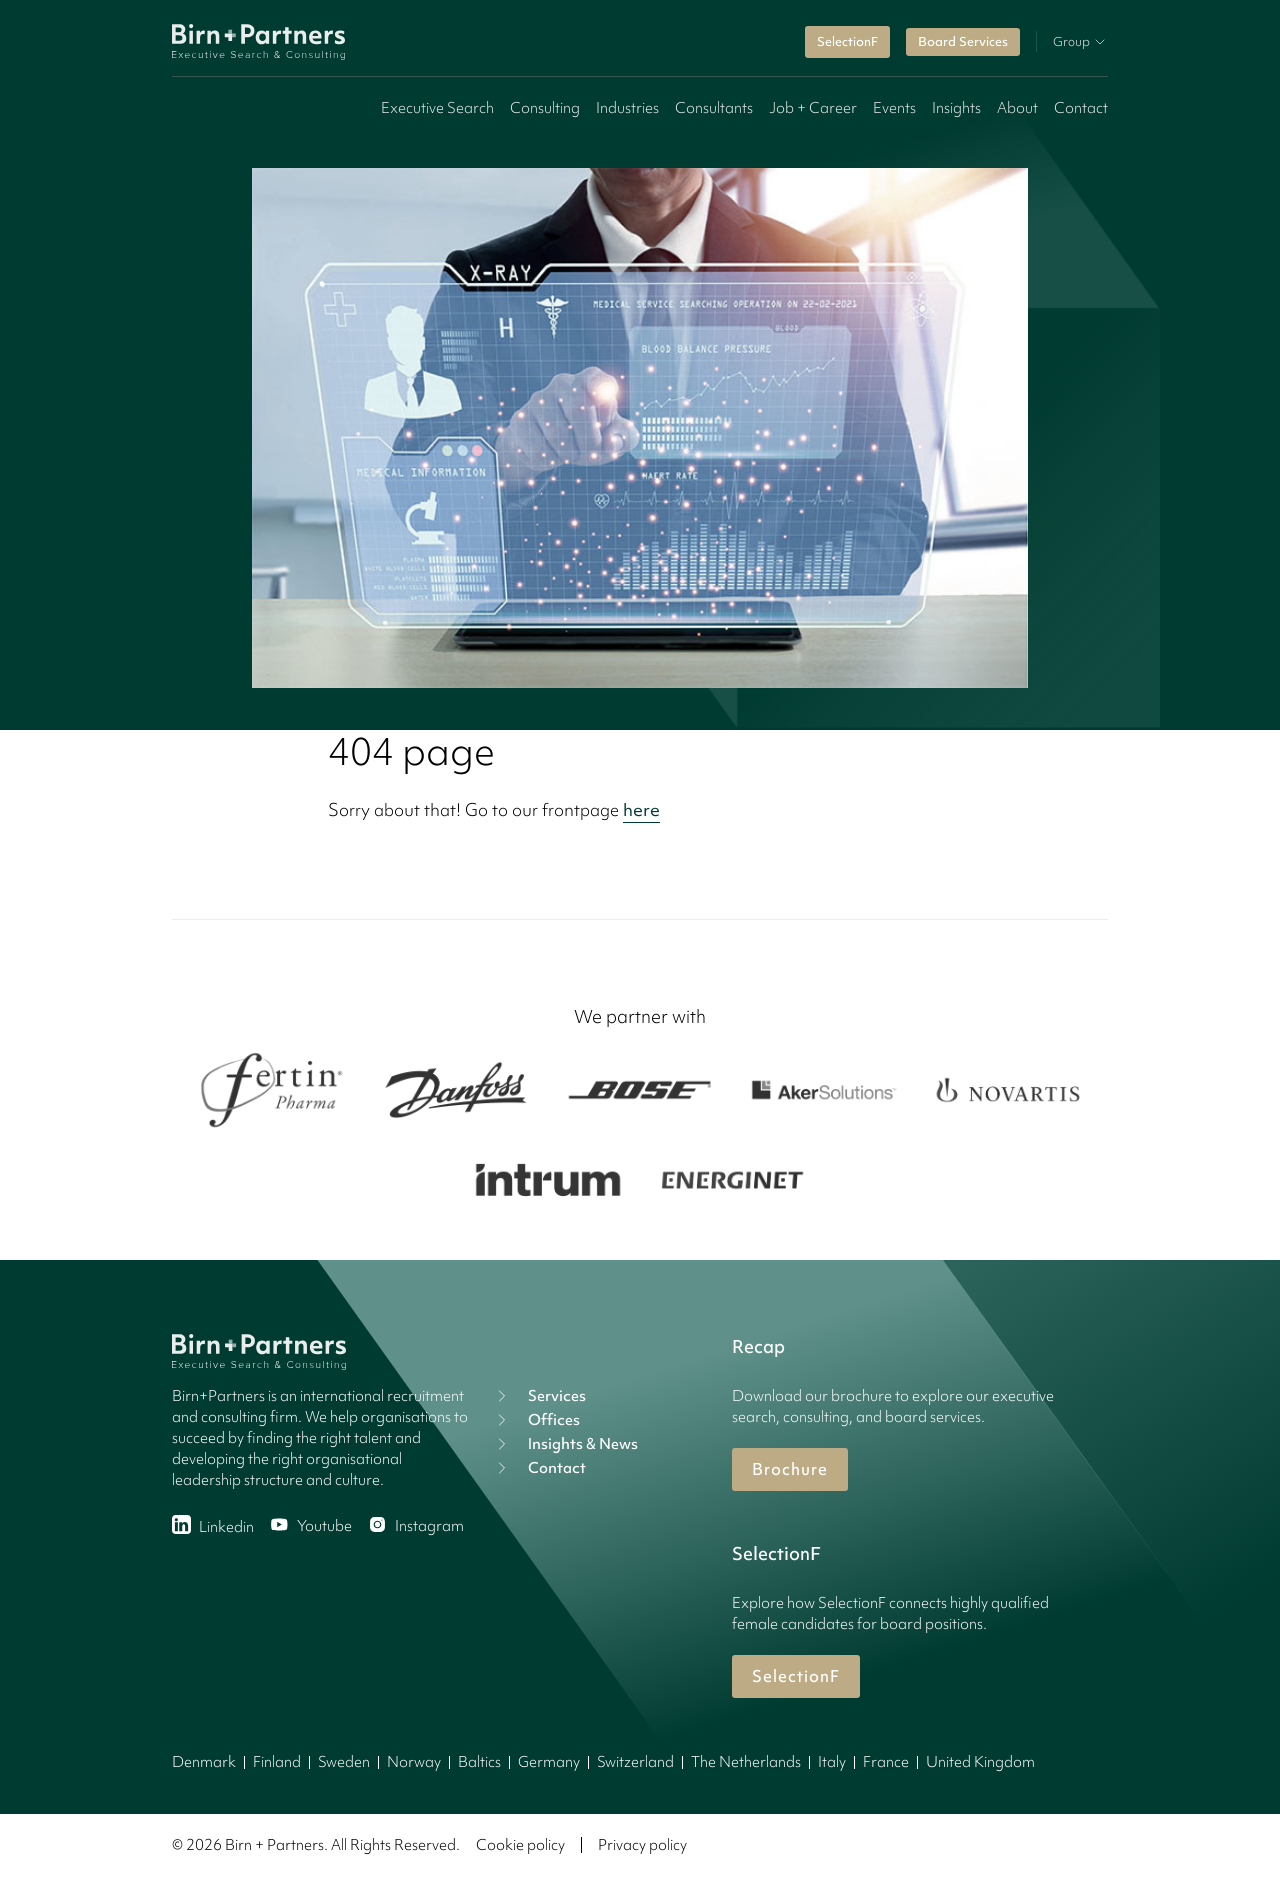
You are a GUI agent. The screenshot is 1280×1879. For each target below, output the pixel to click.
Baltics (479, 1762)
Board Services (963, 41)
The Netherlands (746, 1762)
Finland (277, 1762)
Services (539, 1396)
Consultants (714, 108)
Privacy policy (642, 1845)
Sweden (344, 1762)
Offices (536, 1420)
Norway (414, 1762)
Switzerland (635, 1762)
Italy (832, 1762)
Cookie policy (520, 1845)
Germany (549, 1762)
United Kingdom (980, 1762)
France (886, 1762)
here (641, 809)
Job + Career (813, 108)
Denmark (204, 1762)
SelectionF (847, 41)
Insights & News (565, 1444)
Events (894, 108)
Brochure (790, 1469)
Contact (1081, 108)
